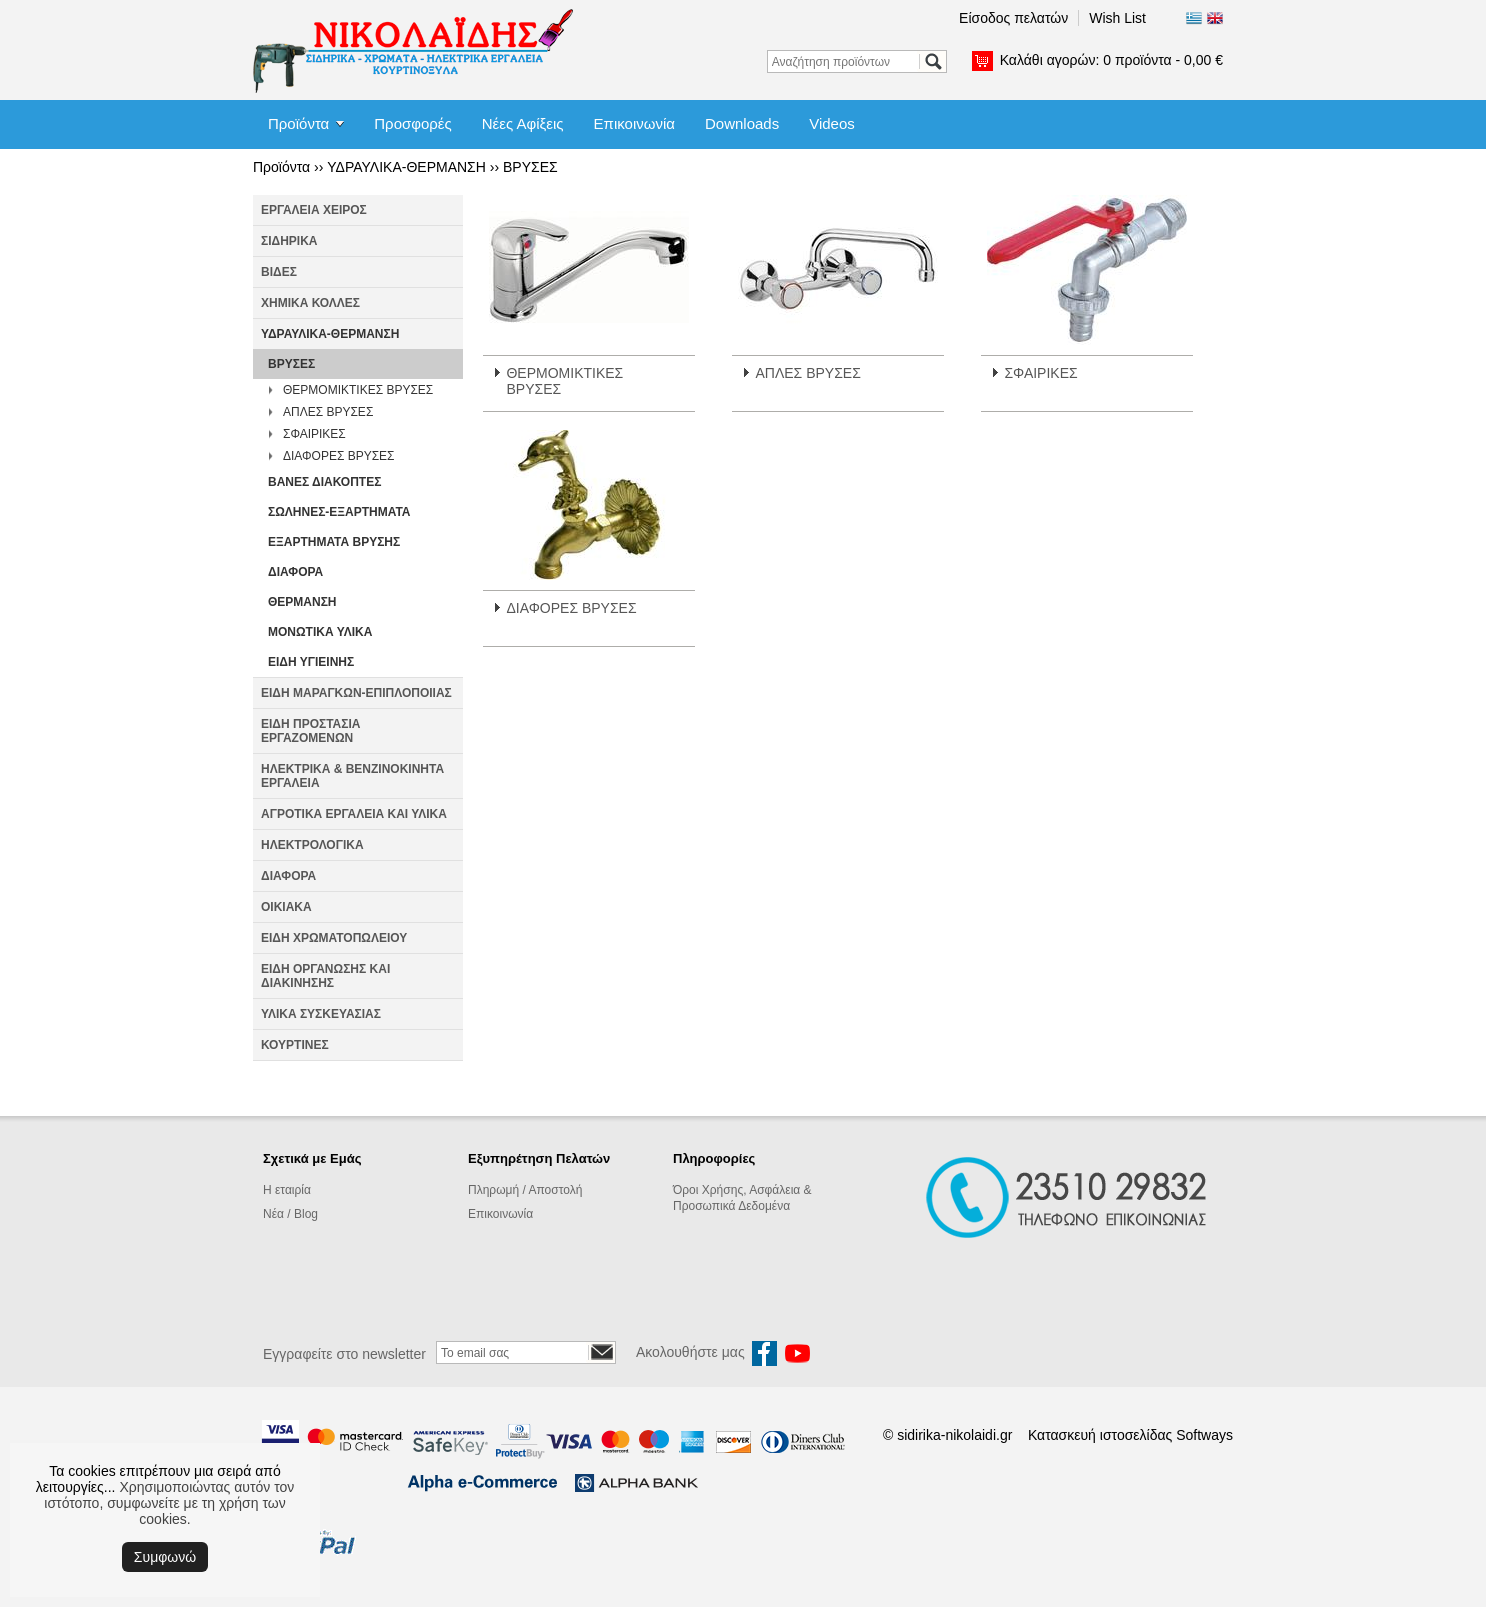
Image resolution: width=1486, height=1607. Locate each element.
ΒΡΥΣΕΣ (530, 167)
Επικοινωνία (634, 123)
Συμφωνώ (165, 1557)
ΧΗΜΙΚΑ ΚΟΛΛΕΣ (310, 303)
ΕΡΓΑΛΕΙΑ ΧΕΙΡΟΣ (314, 210)
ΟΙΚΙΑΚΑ (286, 907)
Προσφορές (412, 123)
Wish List (1117, 18)
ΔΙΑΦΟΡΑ (295, 572)
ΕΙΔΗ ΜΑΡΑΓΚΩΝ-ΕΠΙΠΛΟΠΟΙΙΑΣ (356, 693)
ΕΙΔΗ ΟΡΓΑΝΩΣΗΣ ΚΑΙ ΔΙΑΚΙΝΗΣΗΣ (325, 976)
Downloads (742, 123)
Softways (1204, 1435)
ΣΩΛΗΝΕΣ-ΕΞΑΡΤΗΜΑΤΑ (339, 512)
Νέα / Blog (290, 1214)
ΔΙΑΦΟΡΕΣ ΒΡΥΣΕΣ (339, 456)
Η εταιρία (287, 1190)
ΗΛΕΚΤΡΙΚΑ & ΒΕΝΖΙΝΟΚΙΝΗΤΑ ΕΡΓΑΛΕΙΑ (352, 776)
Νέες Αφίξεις (523, 123)
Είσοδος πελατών (1013, 18)
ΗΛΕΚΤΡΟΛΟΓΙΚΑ (312, 845)
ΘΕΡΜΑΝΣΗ (302, 602)
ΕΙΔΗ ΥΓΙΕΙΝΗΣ (311, 662)
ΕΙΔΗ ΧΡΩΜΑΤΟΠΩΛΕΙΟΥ (334, 938)
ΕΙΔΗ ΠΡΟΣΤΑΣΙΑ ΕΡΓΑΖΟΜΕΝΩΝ (310, 731)
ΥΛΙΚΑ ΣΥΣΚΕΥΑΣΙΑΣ (321, 1014)
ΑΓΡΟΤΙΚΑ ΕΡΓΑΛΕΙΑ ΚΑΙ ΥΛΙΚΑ (354, 814)
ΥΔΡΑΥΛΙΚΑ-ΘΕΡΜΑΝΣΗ (406, 167)
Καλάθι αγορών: (1111, 60)
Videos (832, 123)
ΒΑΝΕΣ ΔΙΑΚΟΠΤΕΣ (324, 482)
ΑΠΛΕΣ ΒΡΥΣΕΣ (328, 412)
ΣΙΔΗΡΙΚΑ (289, 241)
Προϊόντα (298, 123)
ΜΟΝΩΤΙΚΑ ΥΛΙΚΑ (320, 632)
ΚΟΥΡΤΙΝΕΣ (295, 1045)
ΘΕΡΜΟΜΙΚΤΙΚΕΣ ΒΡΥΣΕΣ (358, 390)
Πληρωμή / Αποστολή (525, 1190)
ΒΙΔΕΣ (279, 272)
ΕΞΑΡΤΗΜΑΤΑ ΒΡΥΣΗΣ (334, 542)
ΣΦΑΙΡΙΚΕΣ (314, 434)
